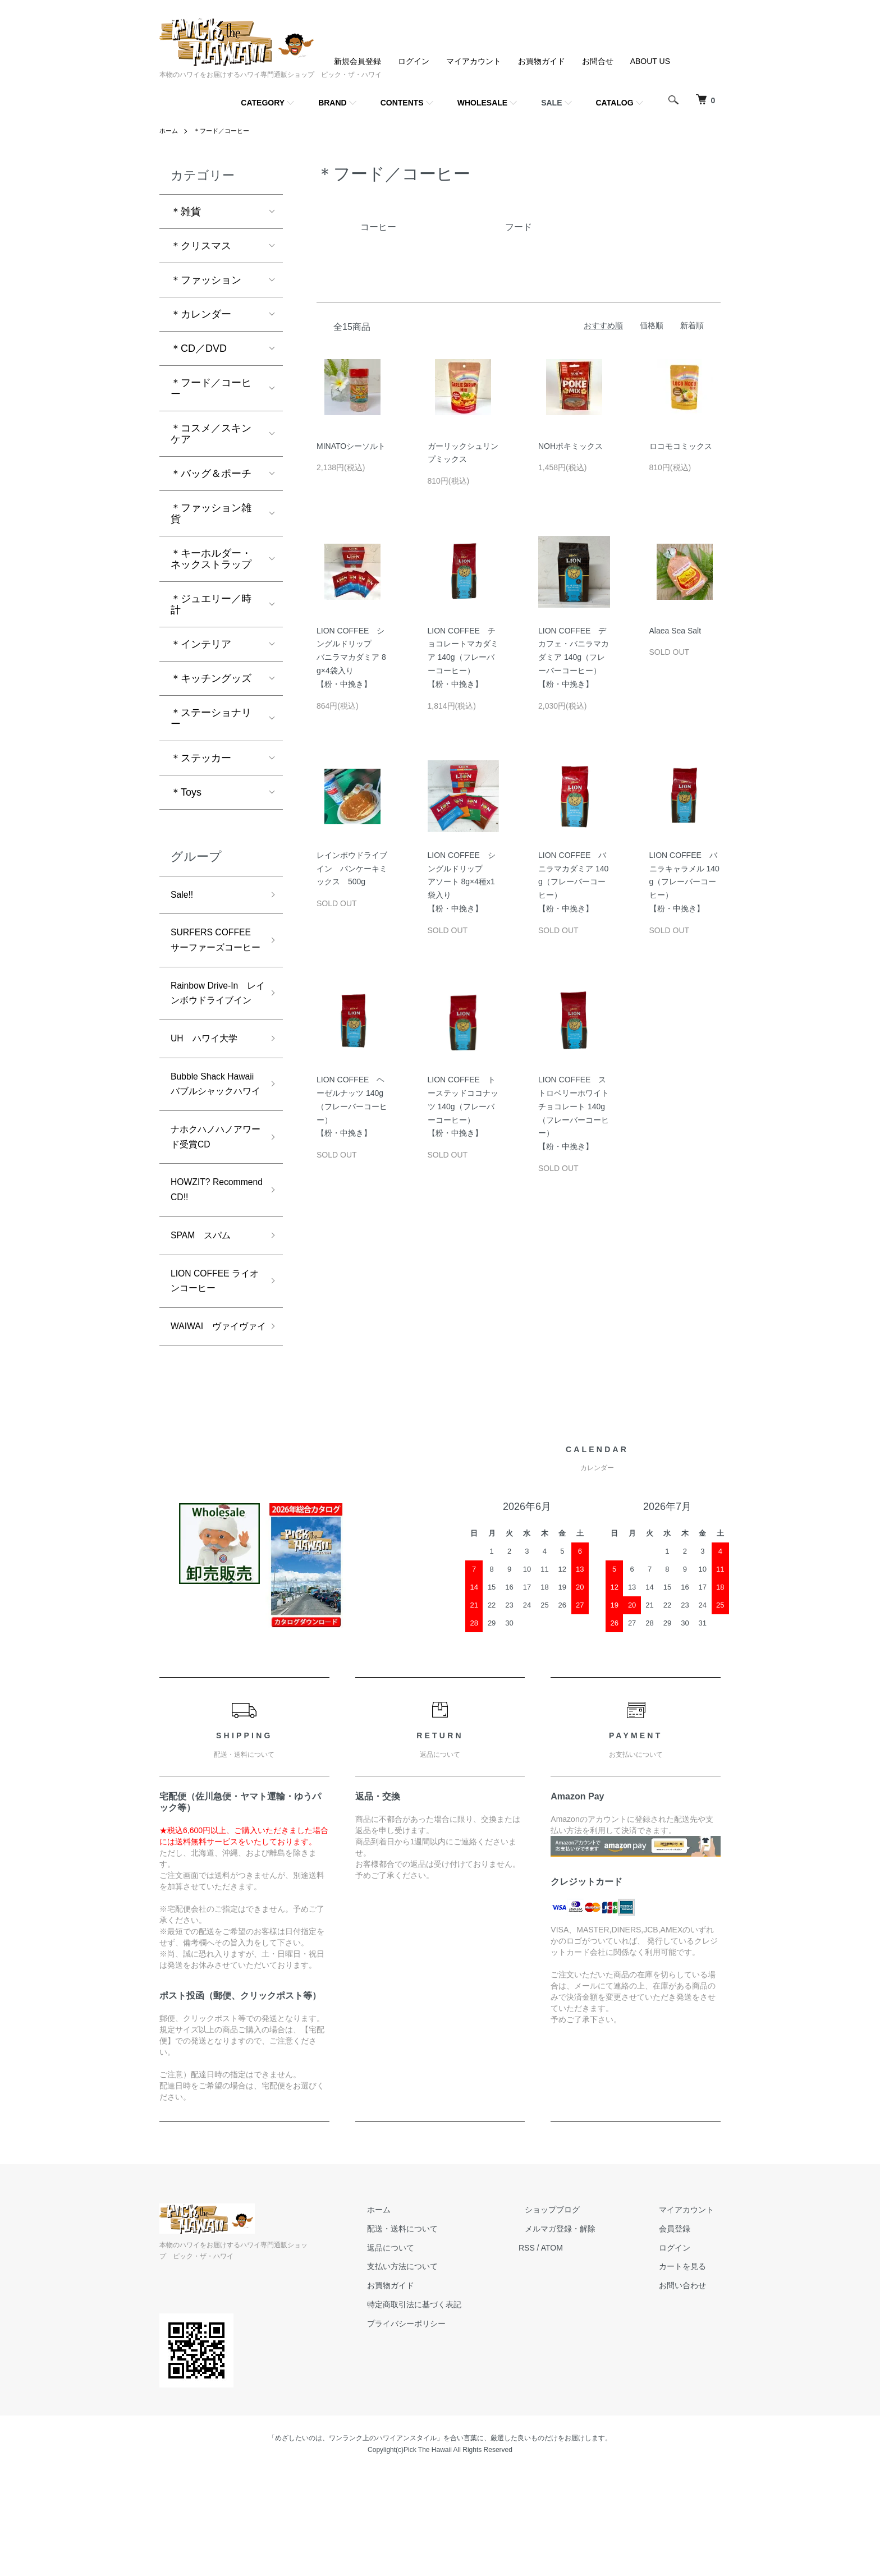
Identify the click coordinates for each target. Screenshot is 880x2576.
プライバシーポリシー (439, 2427)
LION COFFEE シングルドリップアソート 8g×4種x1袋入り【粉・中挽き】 (462, 882)
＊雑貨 (186, 211)
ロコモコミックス (680, 446)
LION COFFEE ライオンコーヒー (211, 1363)
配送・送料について (435, 2332)
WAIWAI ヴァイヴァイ (215, 1420)
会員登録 (681, 2332)
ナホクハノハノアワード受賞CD (211, 1208)
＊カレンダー (201, 314)
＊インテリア (201, 644)
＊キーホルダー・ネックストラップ (211, 559)
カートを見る (689, 2370)
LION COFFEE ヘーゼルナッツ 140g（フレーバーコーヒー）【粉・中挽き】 (352, 1106)
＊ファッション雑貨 (211, 513)
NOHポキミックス (570, 446)
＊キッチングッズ (211, 678)
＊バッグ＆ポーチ (211, 473)
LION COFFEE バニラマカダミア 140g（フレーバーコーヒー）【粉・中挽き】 (573, 882)
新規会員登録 (357, 61)
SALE (551, 102)
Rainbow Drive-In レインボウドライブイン (214, 1027)
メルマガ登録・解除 (579, 2332)
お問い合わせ (689, 2389)
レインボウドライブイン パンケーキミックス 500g (352, 869)
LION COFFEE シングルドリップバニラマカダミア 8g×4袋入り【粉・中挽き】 (351, 657)
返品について (423, 2351)
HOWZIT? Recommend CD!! (211, 1265)
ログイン (413, 61)
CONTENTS (402, 102)
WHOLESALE (482, 102)
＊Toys (186, 792)
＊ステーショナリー (211, 718)
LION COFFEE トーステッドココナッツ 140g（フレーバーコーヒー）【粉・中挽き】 (463, 1106)
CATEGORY (263, 102)
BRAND (332, 102)
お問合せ (597, 61)
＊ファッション (206, 280)
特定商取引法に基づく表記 (447, 2408)
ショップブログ (571, 2313)
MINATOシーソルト (351, 446)
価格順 (651, 325)
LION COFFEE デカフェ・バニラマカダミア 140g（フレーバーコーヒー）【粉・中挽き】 (573, 657)
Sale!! (183, 896)
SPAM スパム (205, 1314)
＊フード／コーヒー (225, 131)
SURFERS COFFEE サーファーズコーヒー (211, 953)
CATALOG (615, 102)
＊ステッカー (201, 758)
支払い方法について (435, 2370)
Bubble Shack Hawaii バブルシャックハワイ (211, 1142)
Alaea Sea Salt (675, 630)
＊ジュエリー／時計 (211, 604)
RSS (552, 2351)
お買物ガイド (541, 61)
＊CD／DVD (199, 348)
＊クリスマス (201, 245)
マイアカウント (473, 61)
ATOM (578, 2351)
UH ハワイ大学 (208, 1085)
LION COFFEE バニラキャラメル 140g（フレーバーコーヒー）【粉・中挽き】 (684, 882)
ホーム (169, 131)
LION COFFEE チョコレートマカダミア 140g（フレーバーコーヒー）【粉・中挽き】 (463, 657)
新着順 (692, 325)
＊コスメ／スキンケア (211, 434)
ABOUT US (650, 61)
